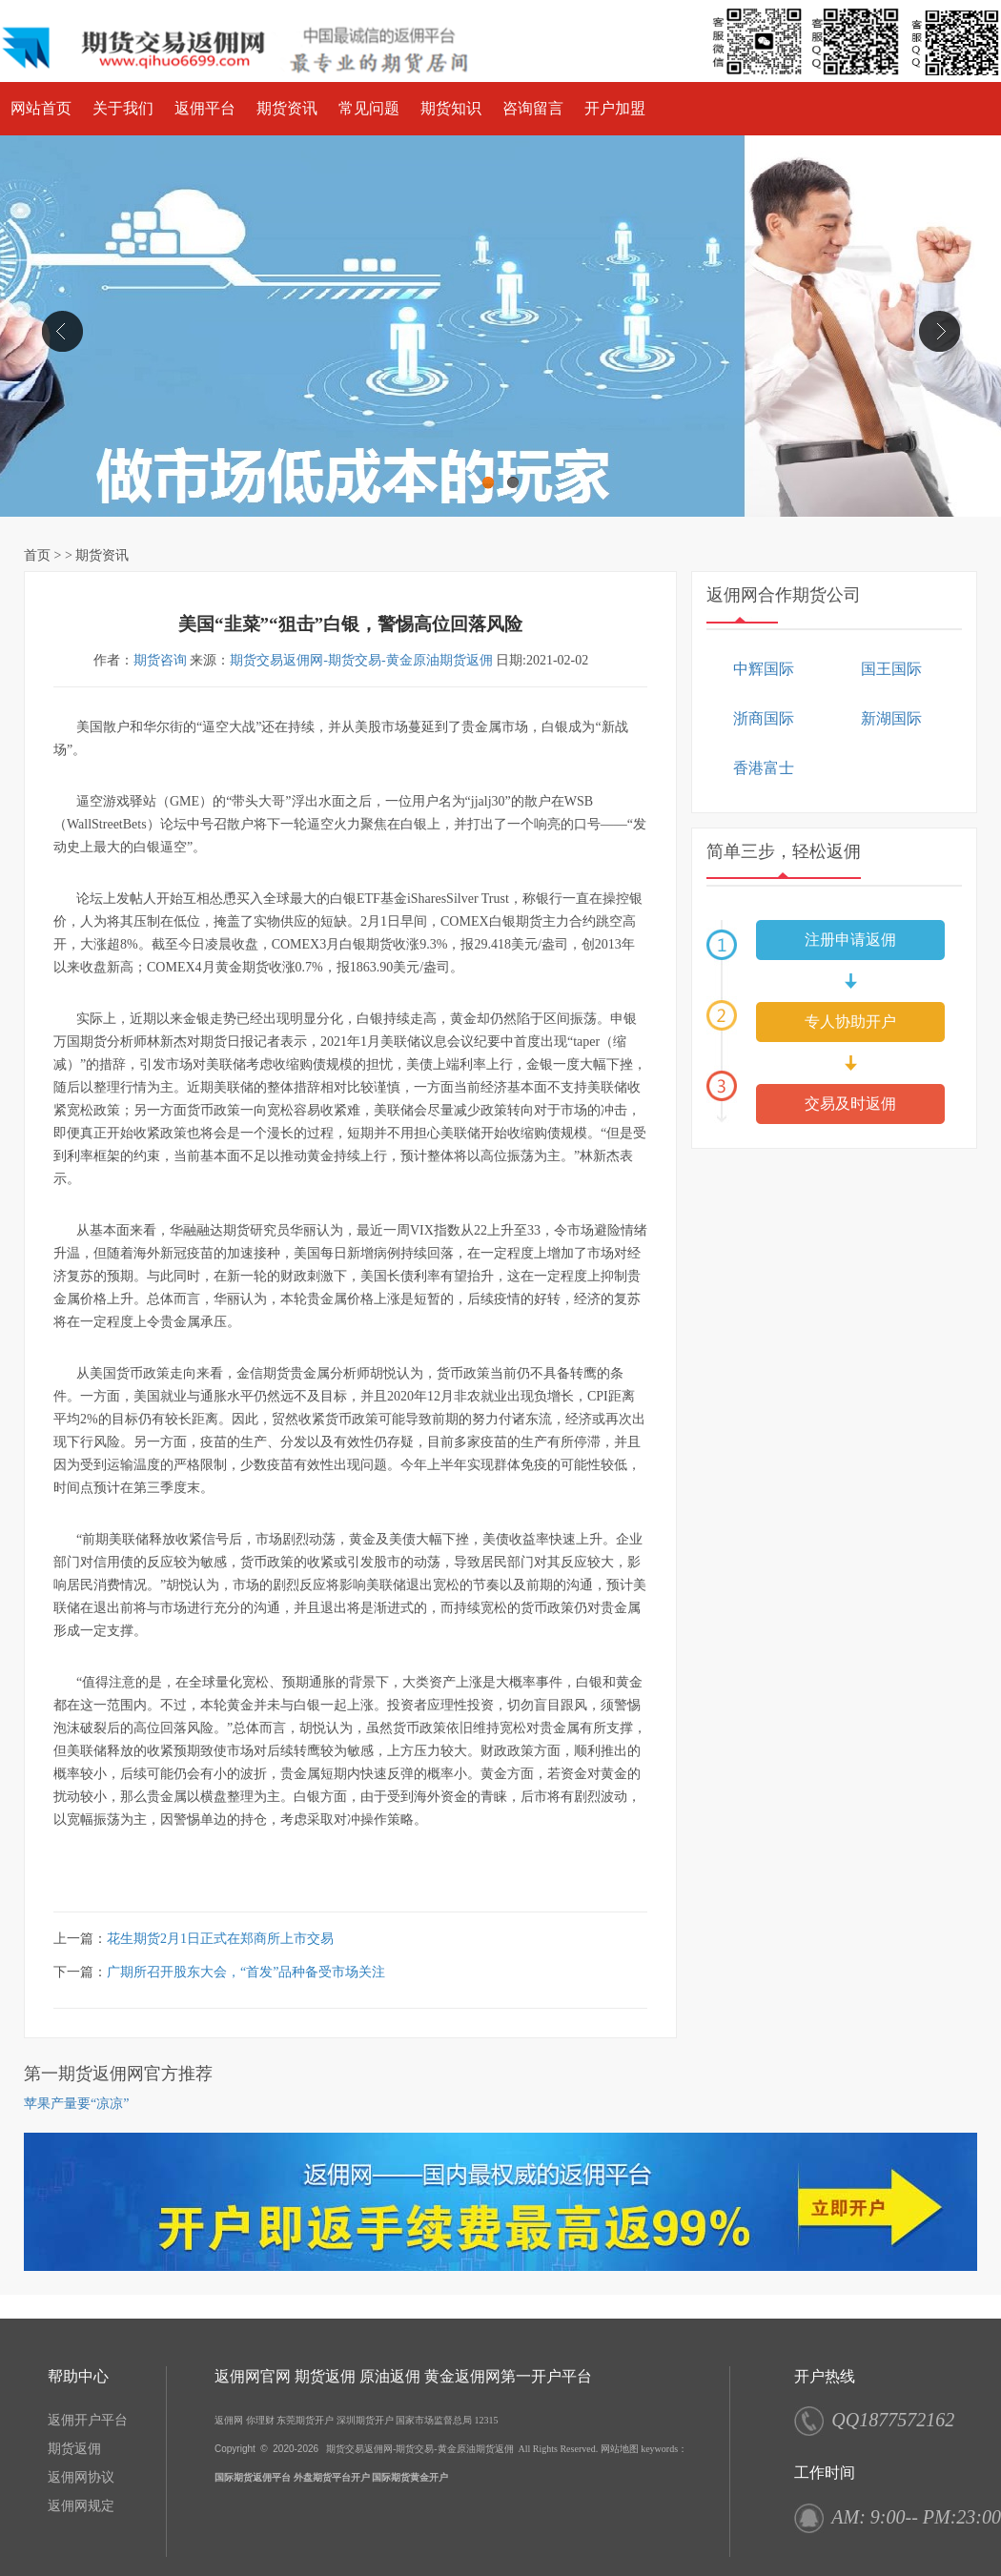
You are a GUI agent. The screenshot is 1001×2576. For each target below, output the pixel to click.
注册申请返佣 (850, 939)
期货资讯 (286, 108)
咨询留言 (532, 108)
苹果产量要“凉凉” (76, 2103)
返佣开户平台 (88, 2420)
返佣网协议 (81, 2477)
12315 (487, 2420)
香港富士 (763, 768)
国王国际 (891, 669)
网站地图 (620, 2448)
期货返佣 (74, 2449)
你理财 (260, 2420)
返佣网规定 (81, 2506)
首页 (37, 555)
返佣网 (228, 2420)
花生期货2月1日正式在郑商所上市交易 (220, 1939)
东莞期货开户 (305, 2420)
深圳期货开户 (365, 2420)
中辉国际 (763, 669)
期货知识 (450, 108)
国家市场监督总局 (434, 2420)
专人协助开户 (850, 1021)
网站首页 (41, 108)
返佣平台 (204, 108)
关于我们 (122, 108)
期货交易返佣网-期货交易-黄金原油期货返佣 (361, 660)
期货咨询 (160, 660)
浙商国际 (763, 718)
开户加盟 (614, 108)
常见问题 (368, 108)
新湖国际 (891, 718)
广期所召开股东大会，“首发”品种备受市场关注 (246, 1972)
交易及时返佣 (850, 1103)
